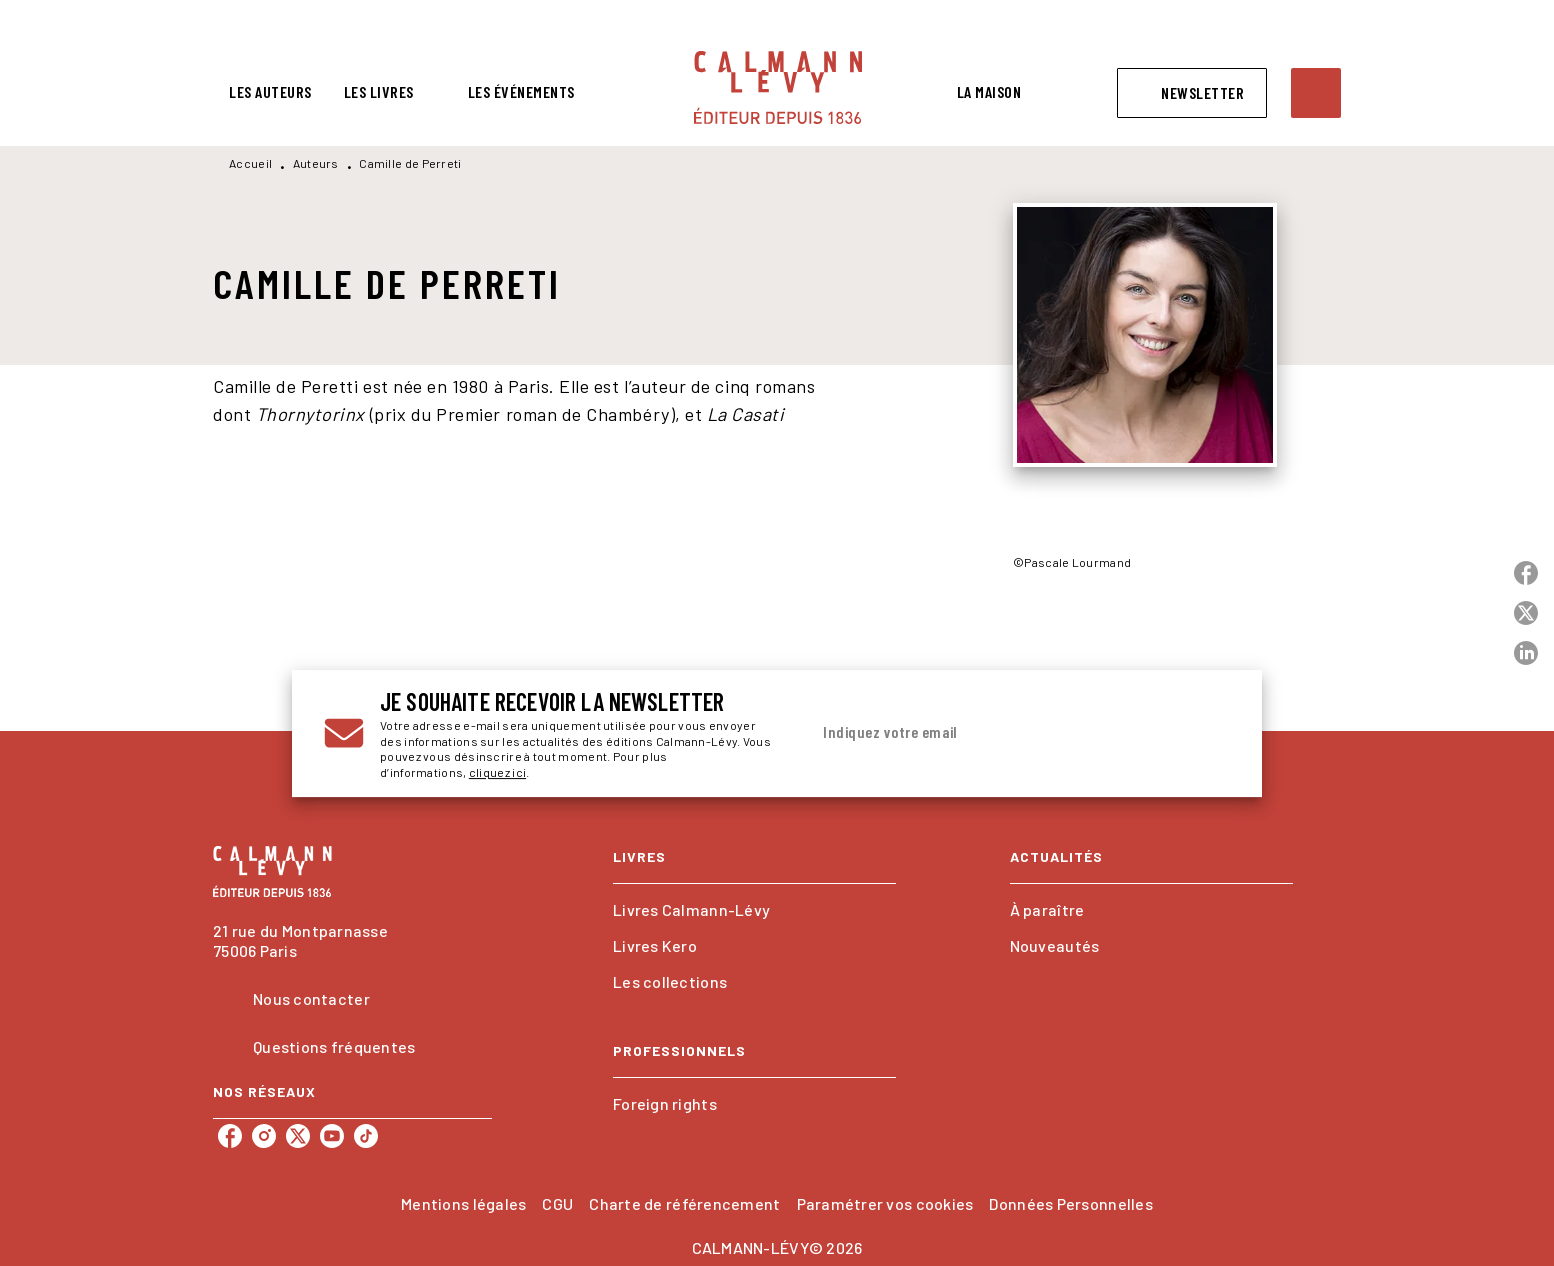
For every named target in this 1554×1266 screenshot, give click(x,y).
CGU (557, 1203)
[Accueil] (778, 87)
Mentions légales (463, 1203)
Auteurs (316, 163)
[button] (1192, 93)
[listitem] (230, 1136)
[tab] (270, 92)
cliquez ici (497, 773)
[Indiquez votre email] (994, 733)
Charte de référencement (684, 1203)
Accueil (250, 163)
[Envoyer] (1206, 734)
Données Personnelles (1070, 1203)
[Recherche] (1316, 93)
